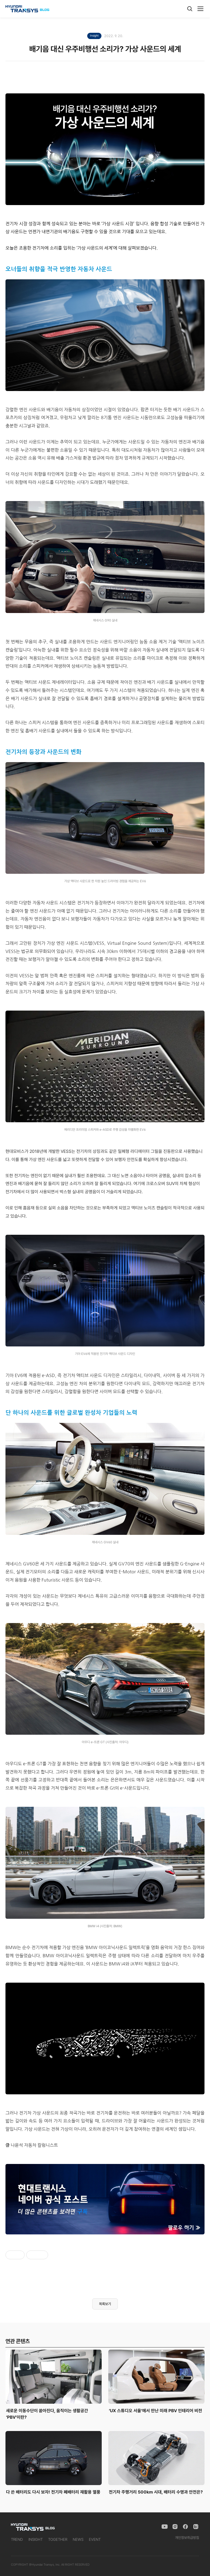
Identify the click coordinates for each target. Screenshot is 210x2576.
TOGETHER (57, 2539)
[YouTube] (164, 2526)
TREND (17, 2539)
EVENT (95, 2539)
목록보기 (105, 2304)
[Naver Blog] (195, 2526)
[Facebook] (185, 2526)
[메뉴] (200, 8)
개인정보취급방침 (187, 2538)
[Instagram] (175, 2526)
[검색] (190, 9)
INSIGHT (35, 2539)
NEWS (78, 2539)
